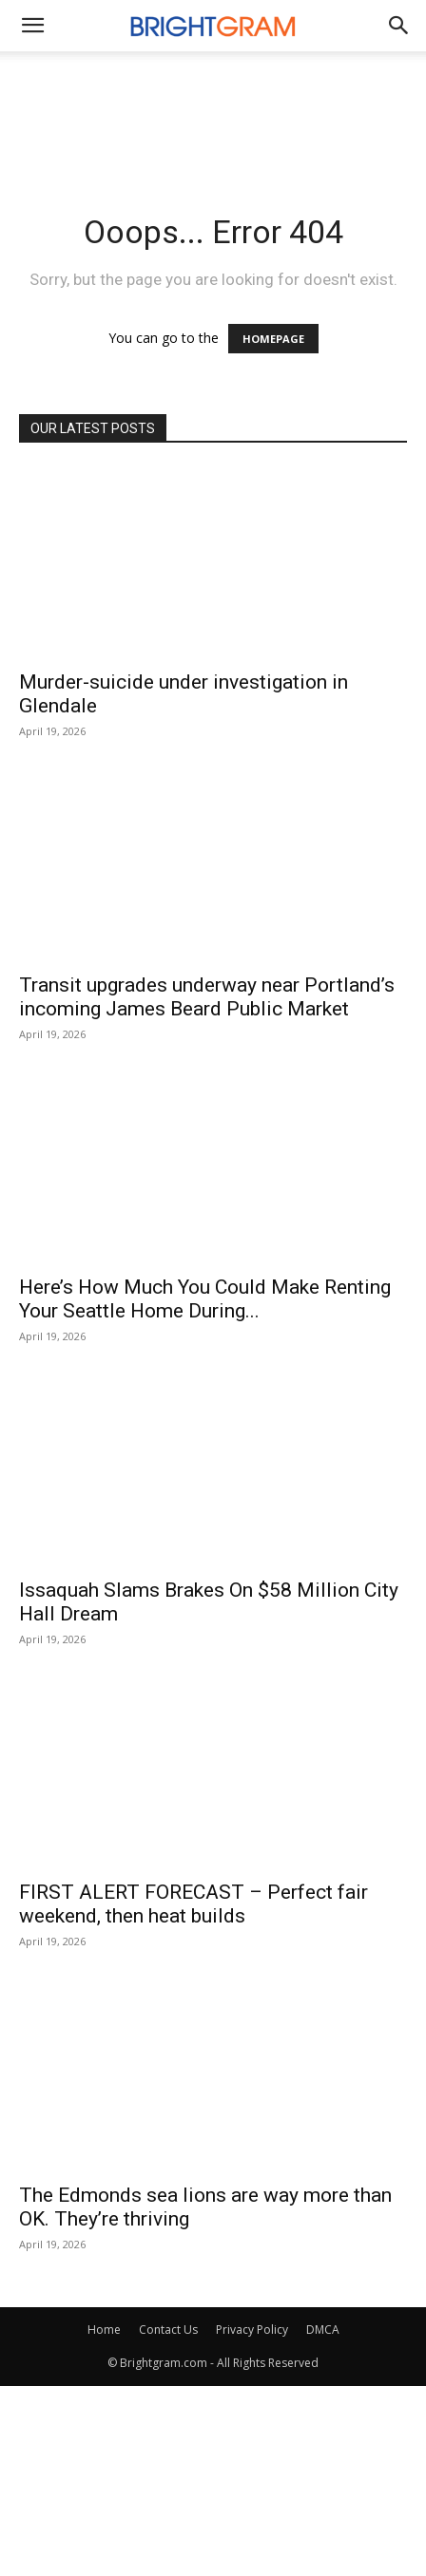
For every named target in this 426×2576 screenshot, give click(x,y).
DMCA (322, 2329)
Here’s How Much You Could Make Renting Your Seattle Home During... (205, 1299)
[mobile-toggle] (32, 25)
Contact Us (168, 2329)
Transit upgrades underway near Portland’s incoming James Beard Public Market (207, 997)
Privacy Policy (252, 2329)
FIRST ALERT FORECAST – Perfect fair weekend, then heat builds (193, 1904)
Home (104, 2329)
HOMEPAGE (273, 338)
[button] (399, 25)
